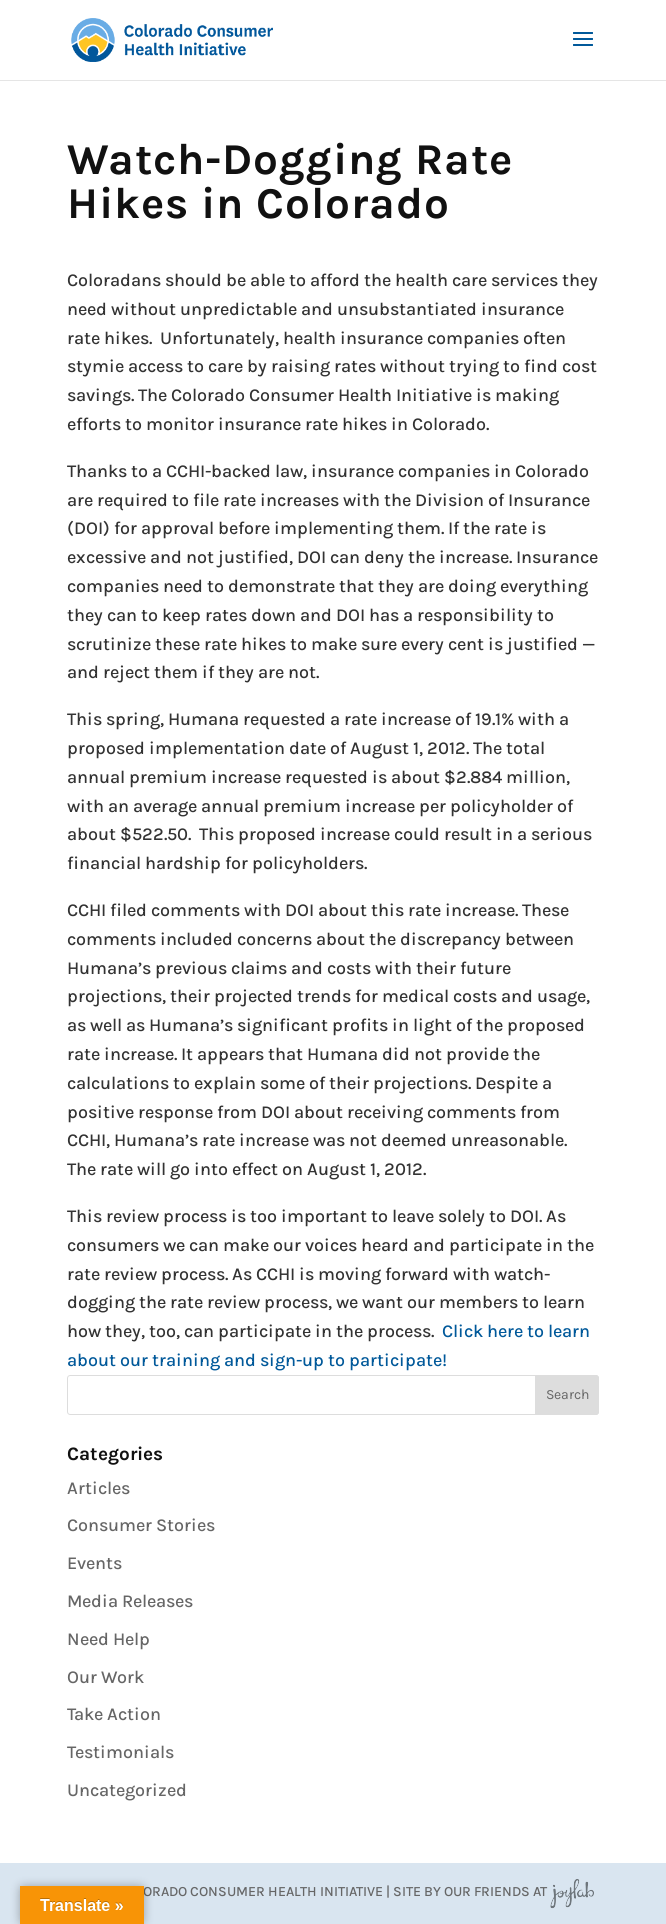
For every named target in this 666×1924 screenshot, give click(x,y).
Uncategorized (127, 1790)
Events (94, 1563)
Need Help (108, 1639)
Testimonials (120, 1752)
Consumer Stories (141, 1525)
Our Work (105, 1677)
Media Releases (130, 1601)
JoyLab (572, 1891)
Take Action (114, 1714)
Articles (98, 1488)
